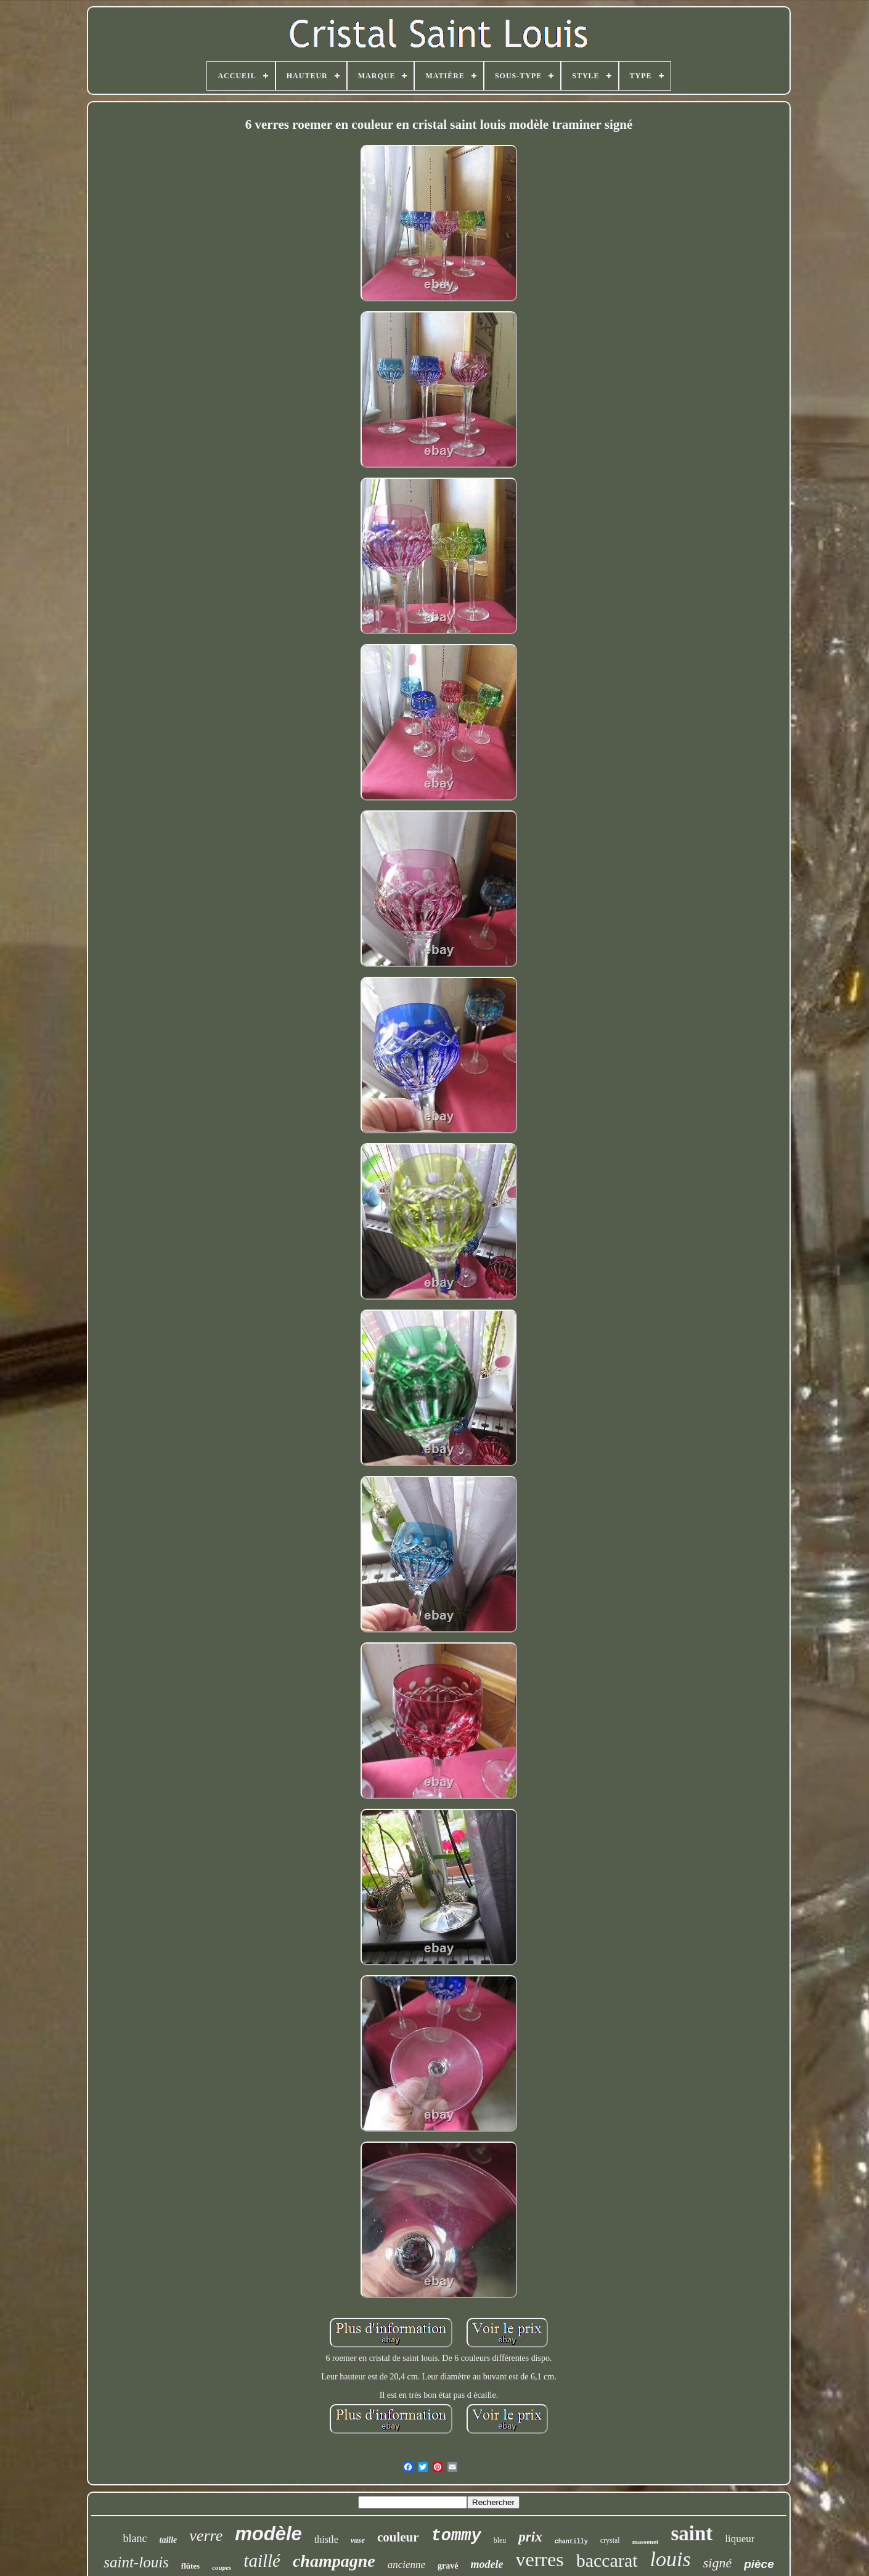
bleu (500, 2540)
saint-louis (136, 2562)
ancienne (406, 2564)
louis (670, 2559)
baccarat (607, 2560)
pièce (759, 2564)
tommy (456, 2536)
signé (717, 2562)
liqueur (739, 2539)
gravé (448, 2565)
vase (358, 2540)
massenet (645, 2541)
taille (168, 2540)
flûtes (190, 2565)
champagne (334, 2560)
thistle (326, 2539)
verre (205, 2536)
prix (530, 2537)
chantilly (571, 2541)
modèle (268, 2534)
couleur (398, 2537)
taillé (261, 2560)
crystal (610, 2540)
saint (691, 2533)
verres (540, 2559)
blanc (135, 2538)
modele (487, 2564)
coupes (221, 2567)
